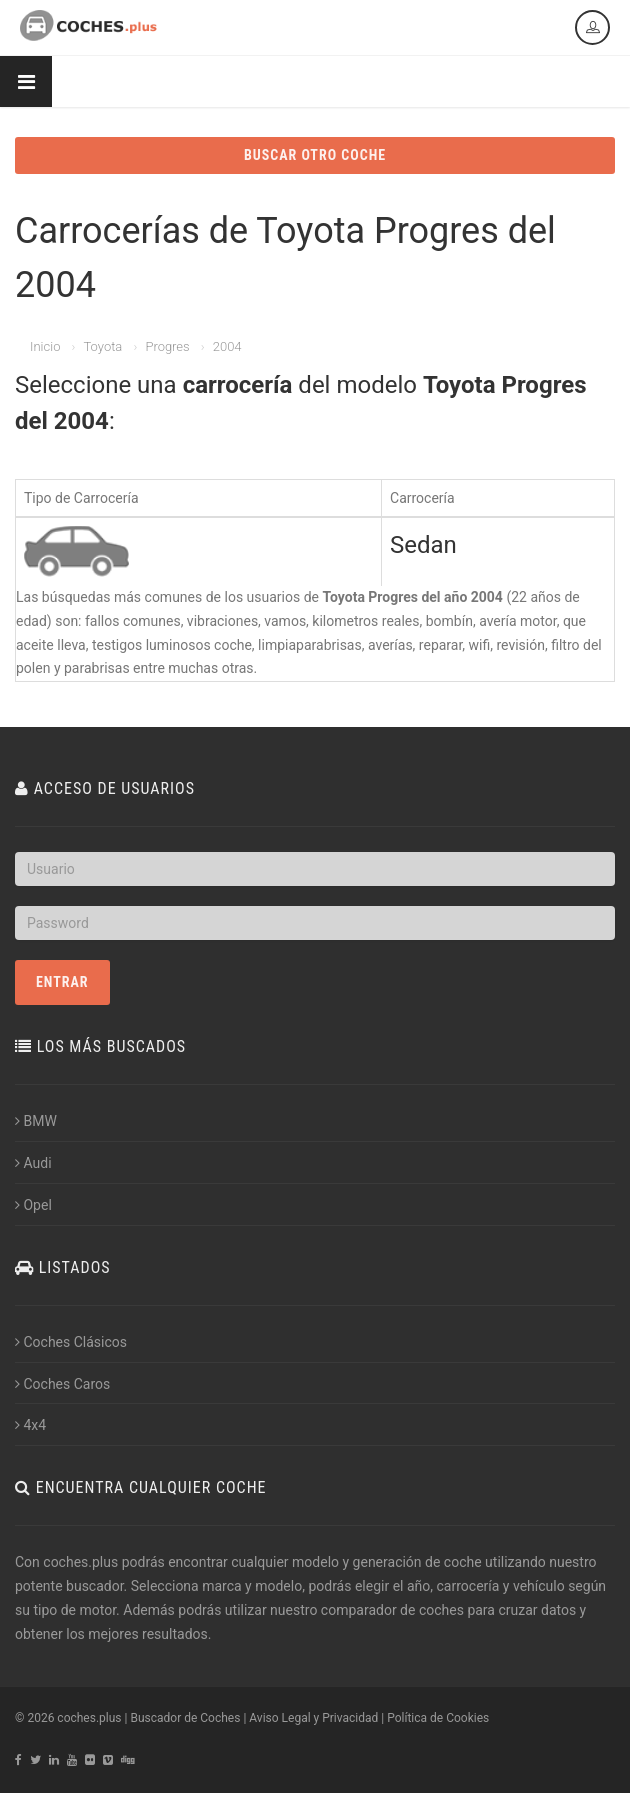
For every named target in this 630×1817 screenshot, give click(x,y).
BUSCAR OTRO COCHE (315, 155)
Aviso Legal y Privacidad (313, 1718)
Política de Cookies (438, 1718)
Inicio (45, 346)
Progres (167, 346)
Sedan (423, 545)
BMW (36, 1121)
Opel (33, 1205)
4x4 (30, 1425)
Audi (33, 1163)
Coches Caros (62, 1384)
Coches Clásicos (71, 1342)
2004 (227, 346)
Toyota (102, 346)
